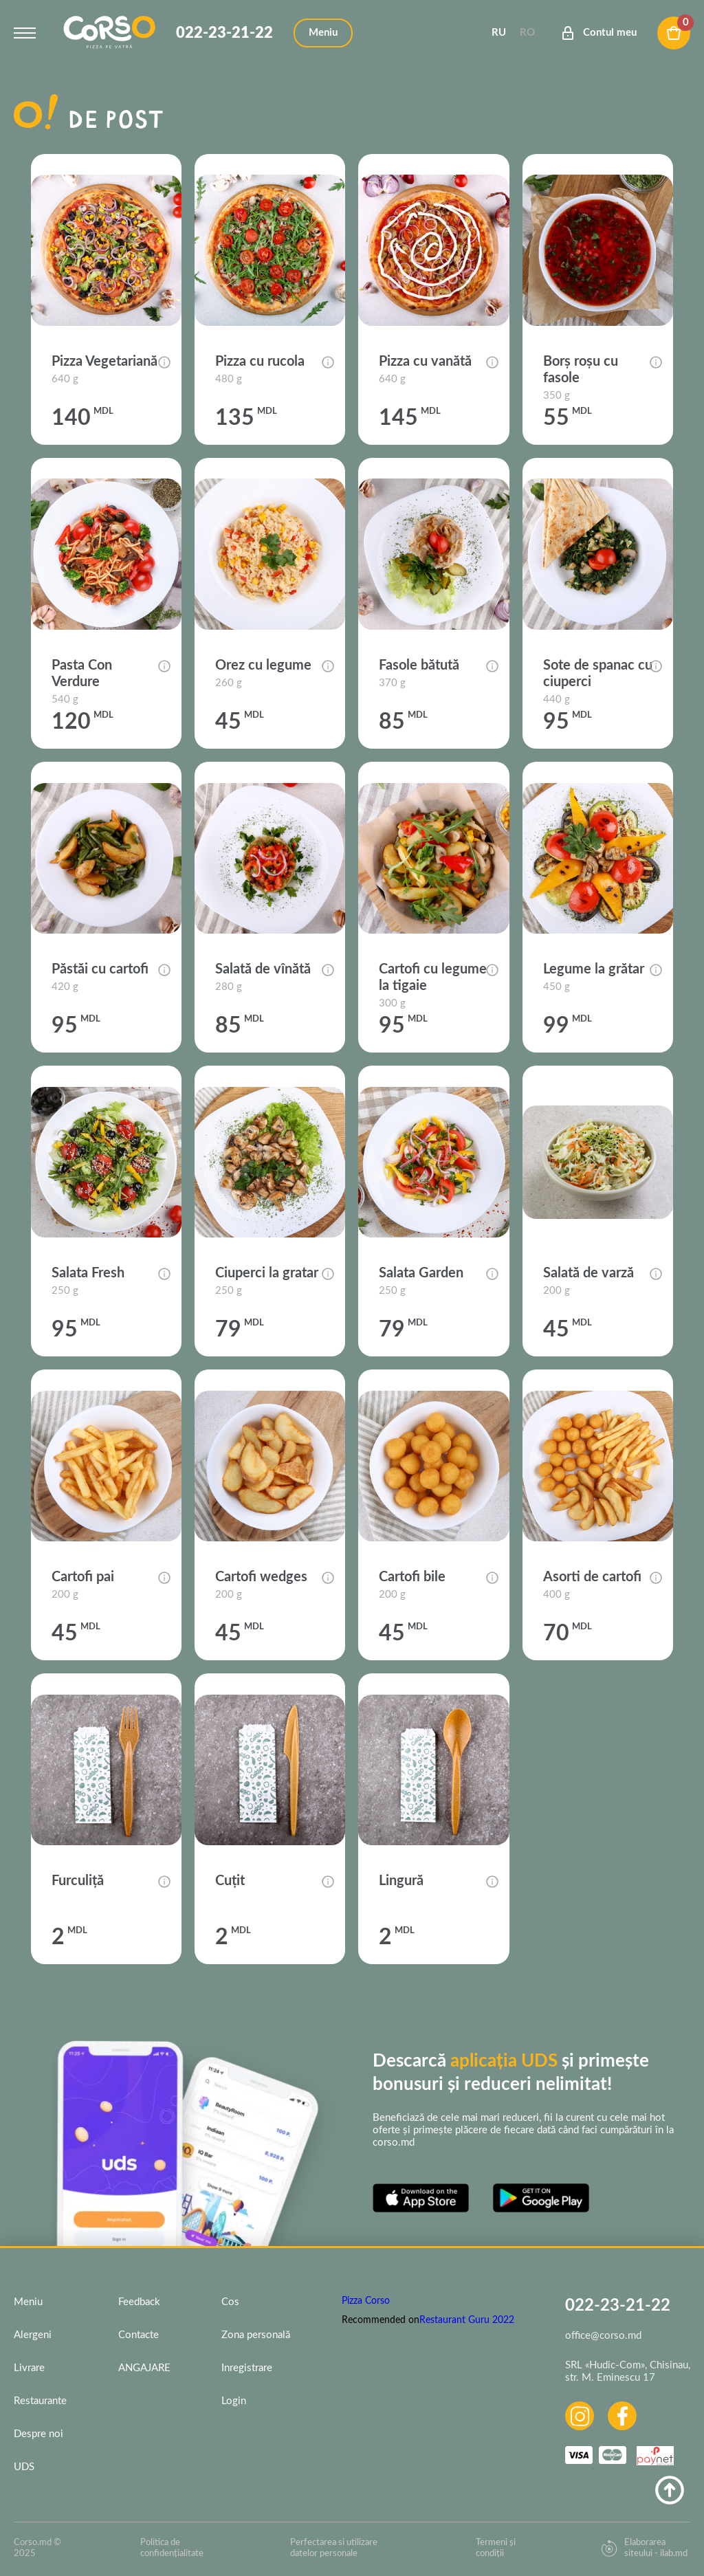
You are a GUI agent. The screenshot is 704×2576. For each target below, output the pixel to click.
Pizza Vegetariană (104, 361)
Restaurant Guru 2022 (466, 2320)
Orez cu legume (263, 665)
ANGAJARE (144, 2368)
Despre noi (38, 2434)
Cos (230, 2302)
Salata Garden (421, 1273)
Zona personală (255, 2335)
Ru (499, 32)
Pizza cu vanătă (425, 361)
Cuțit (230, 1881)
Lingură (401, 1881)
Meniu (28, 2302)
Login (233, 2401)
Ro (527, 32)
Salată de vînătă (263, 969)
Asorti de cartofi (592, 1577)
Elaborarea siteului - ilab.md (644, 2548)
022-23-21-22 (224, 33)
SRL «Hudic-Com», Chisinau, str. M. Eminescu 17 (627, 2371)
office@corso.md (603, 2336)
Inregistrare (246, 2368)
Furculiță (78, 1881)
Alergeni (33, 2335)
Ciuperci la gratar (266, 1273)
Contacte (138, 2335)
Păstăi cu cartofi (100, 969)
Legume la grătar (593, 969)
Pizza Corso (366, 2301)
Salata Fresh (88, 1273)
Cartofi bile (412, 1577)
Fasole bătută (419, 665)
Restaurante (40, 2401)
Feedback (139, 2302)
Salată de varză (588, 1273)
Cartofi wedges (261, 1577)
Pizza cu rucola (260, 361)
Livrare (29, 2368)
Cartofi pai (83, 1577)
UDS (24, 2467)
